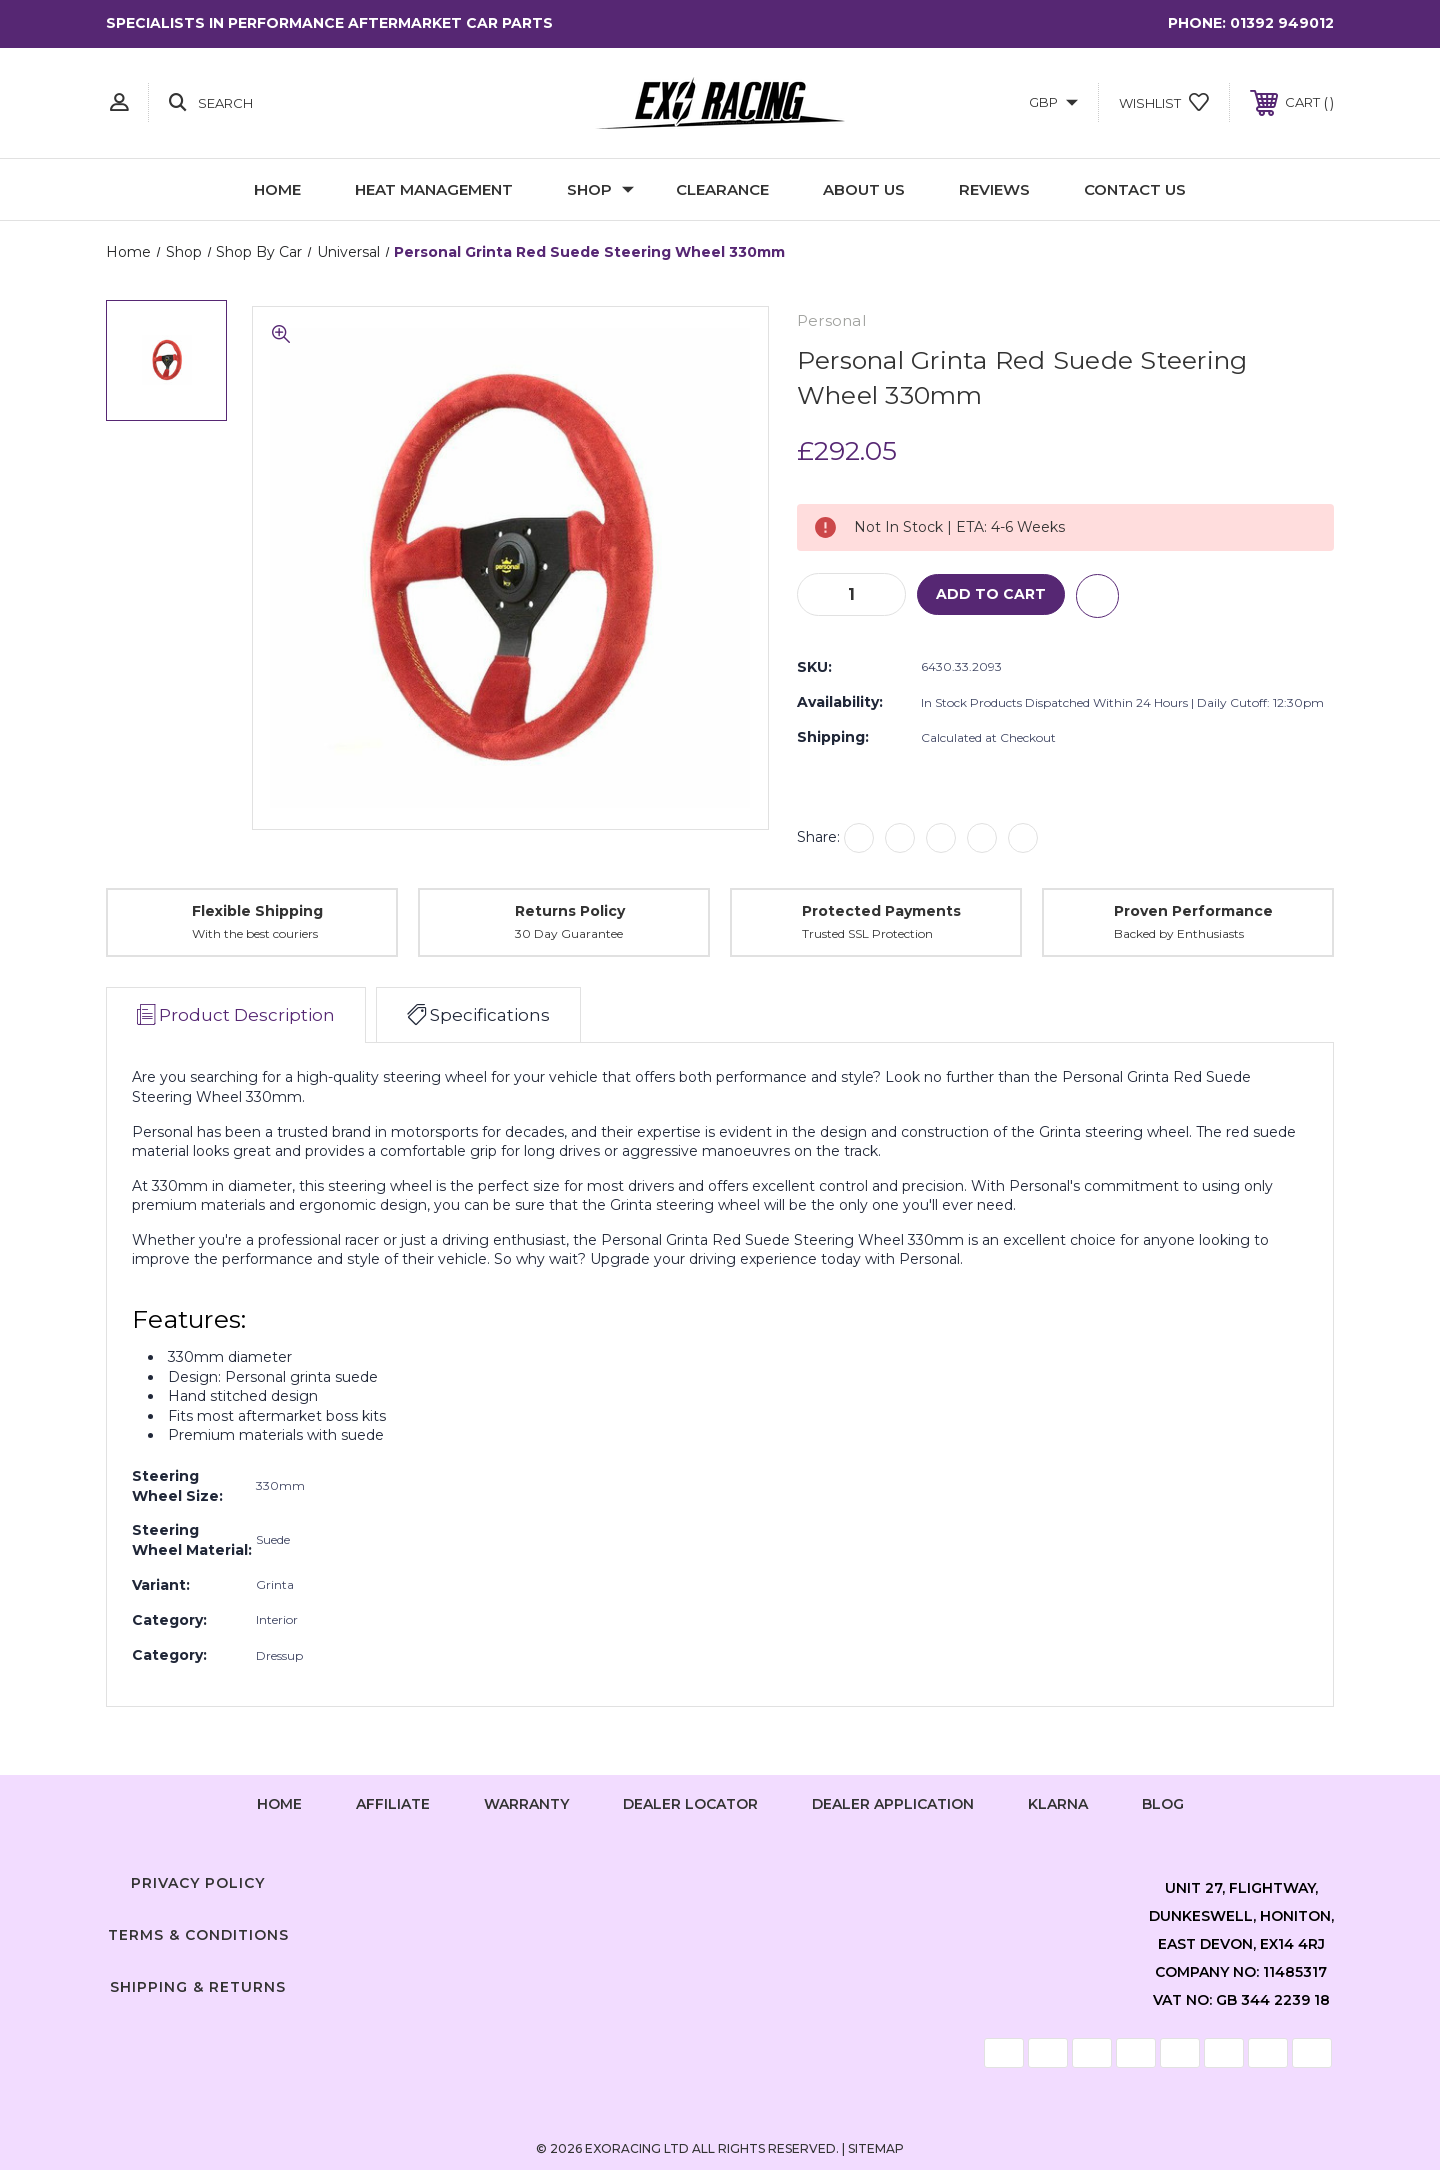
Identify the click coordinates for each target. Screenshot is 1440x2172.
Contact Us (1135, 189)
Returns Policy (570, 912)
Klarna (1058, 1805)
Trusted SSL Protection (867, 935)
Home (277, 189)
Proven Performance (1193, 912)
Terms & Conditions (198, 1936)
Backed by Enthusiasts (1179, 935)
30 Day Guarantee (569, 935)
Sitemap (876, 2150)
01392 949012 (1282, 23)
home (279, 1805)
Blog (1163, 1805)
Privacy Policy (198, 1885)
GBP (1053, 102)
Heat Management (434, 189)
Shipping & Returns (198, 1988)
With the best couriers (255, 935)
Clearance (722, 189)
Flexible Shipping (257, 912)
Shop (600, 189)
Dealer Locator (690, 1805)
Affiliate (393, 1805)
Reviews (994, 189)
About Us (864, 189)
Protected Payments (881, 912)
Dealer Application (893, 1805)
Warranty (526, 1805)
